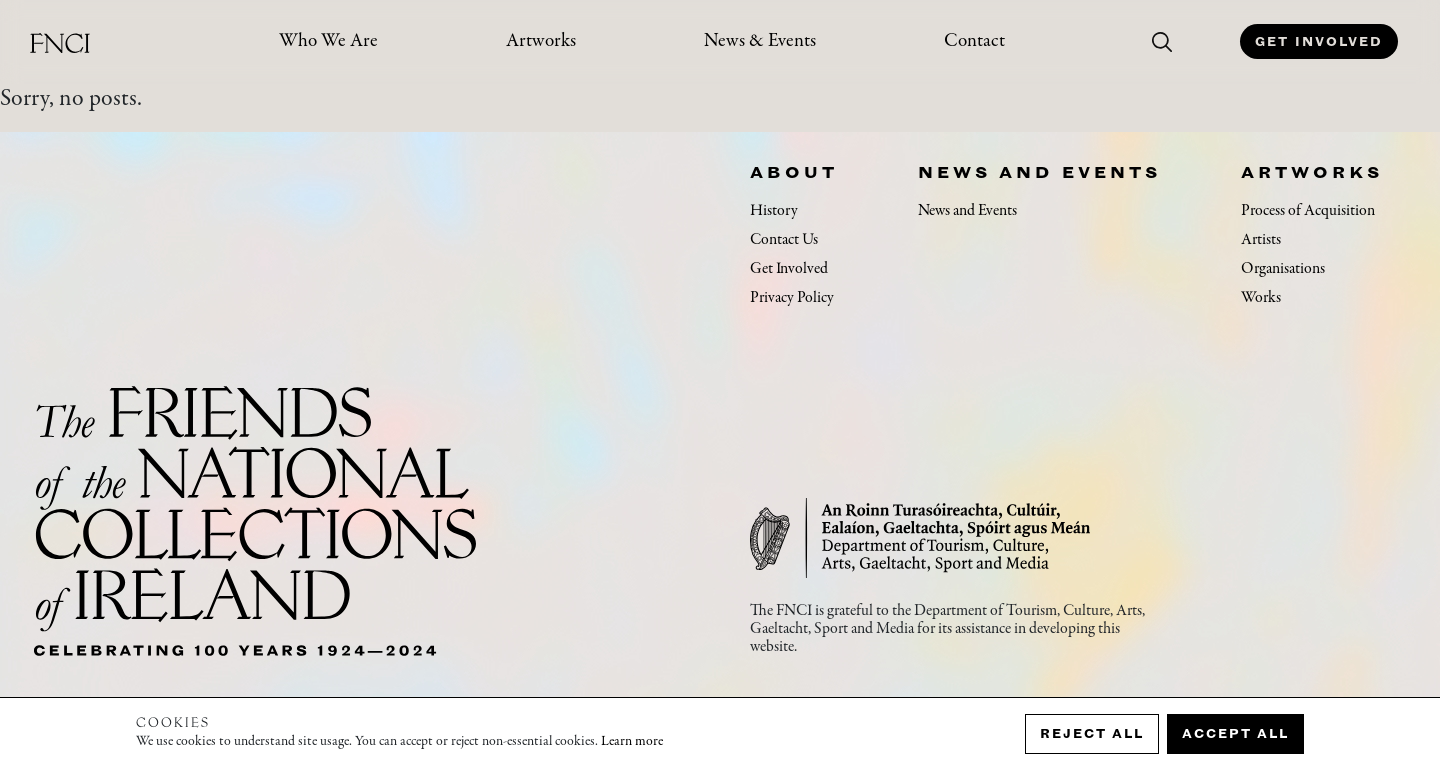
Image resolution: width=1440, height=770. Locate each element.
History (774, 211)
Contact (974, 41)
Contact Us (784, 240)
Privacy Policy (792, 298)
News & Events (760, 41)
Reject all (1092, 733)
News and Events (1039, 172)
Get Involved (1319, 41)
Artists (1261, 240)
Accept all (1235, 733)
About (794, 172)
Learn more (632, 742)
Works (1261, 298)
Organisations (1283, 269)
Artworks (541, 41)
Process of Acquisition (1308, 211)
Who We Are (328, 41)
